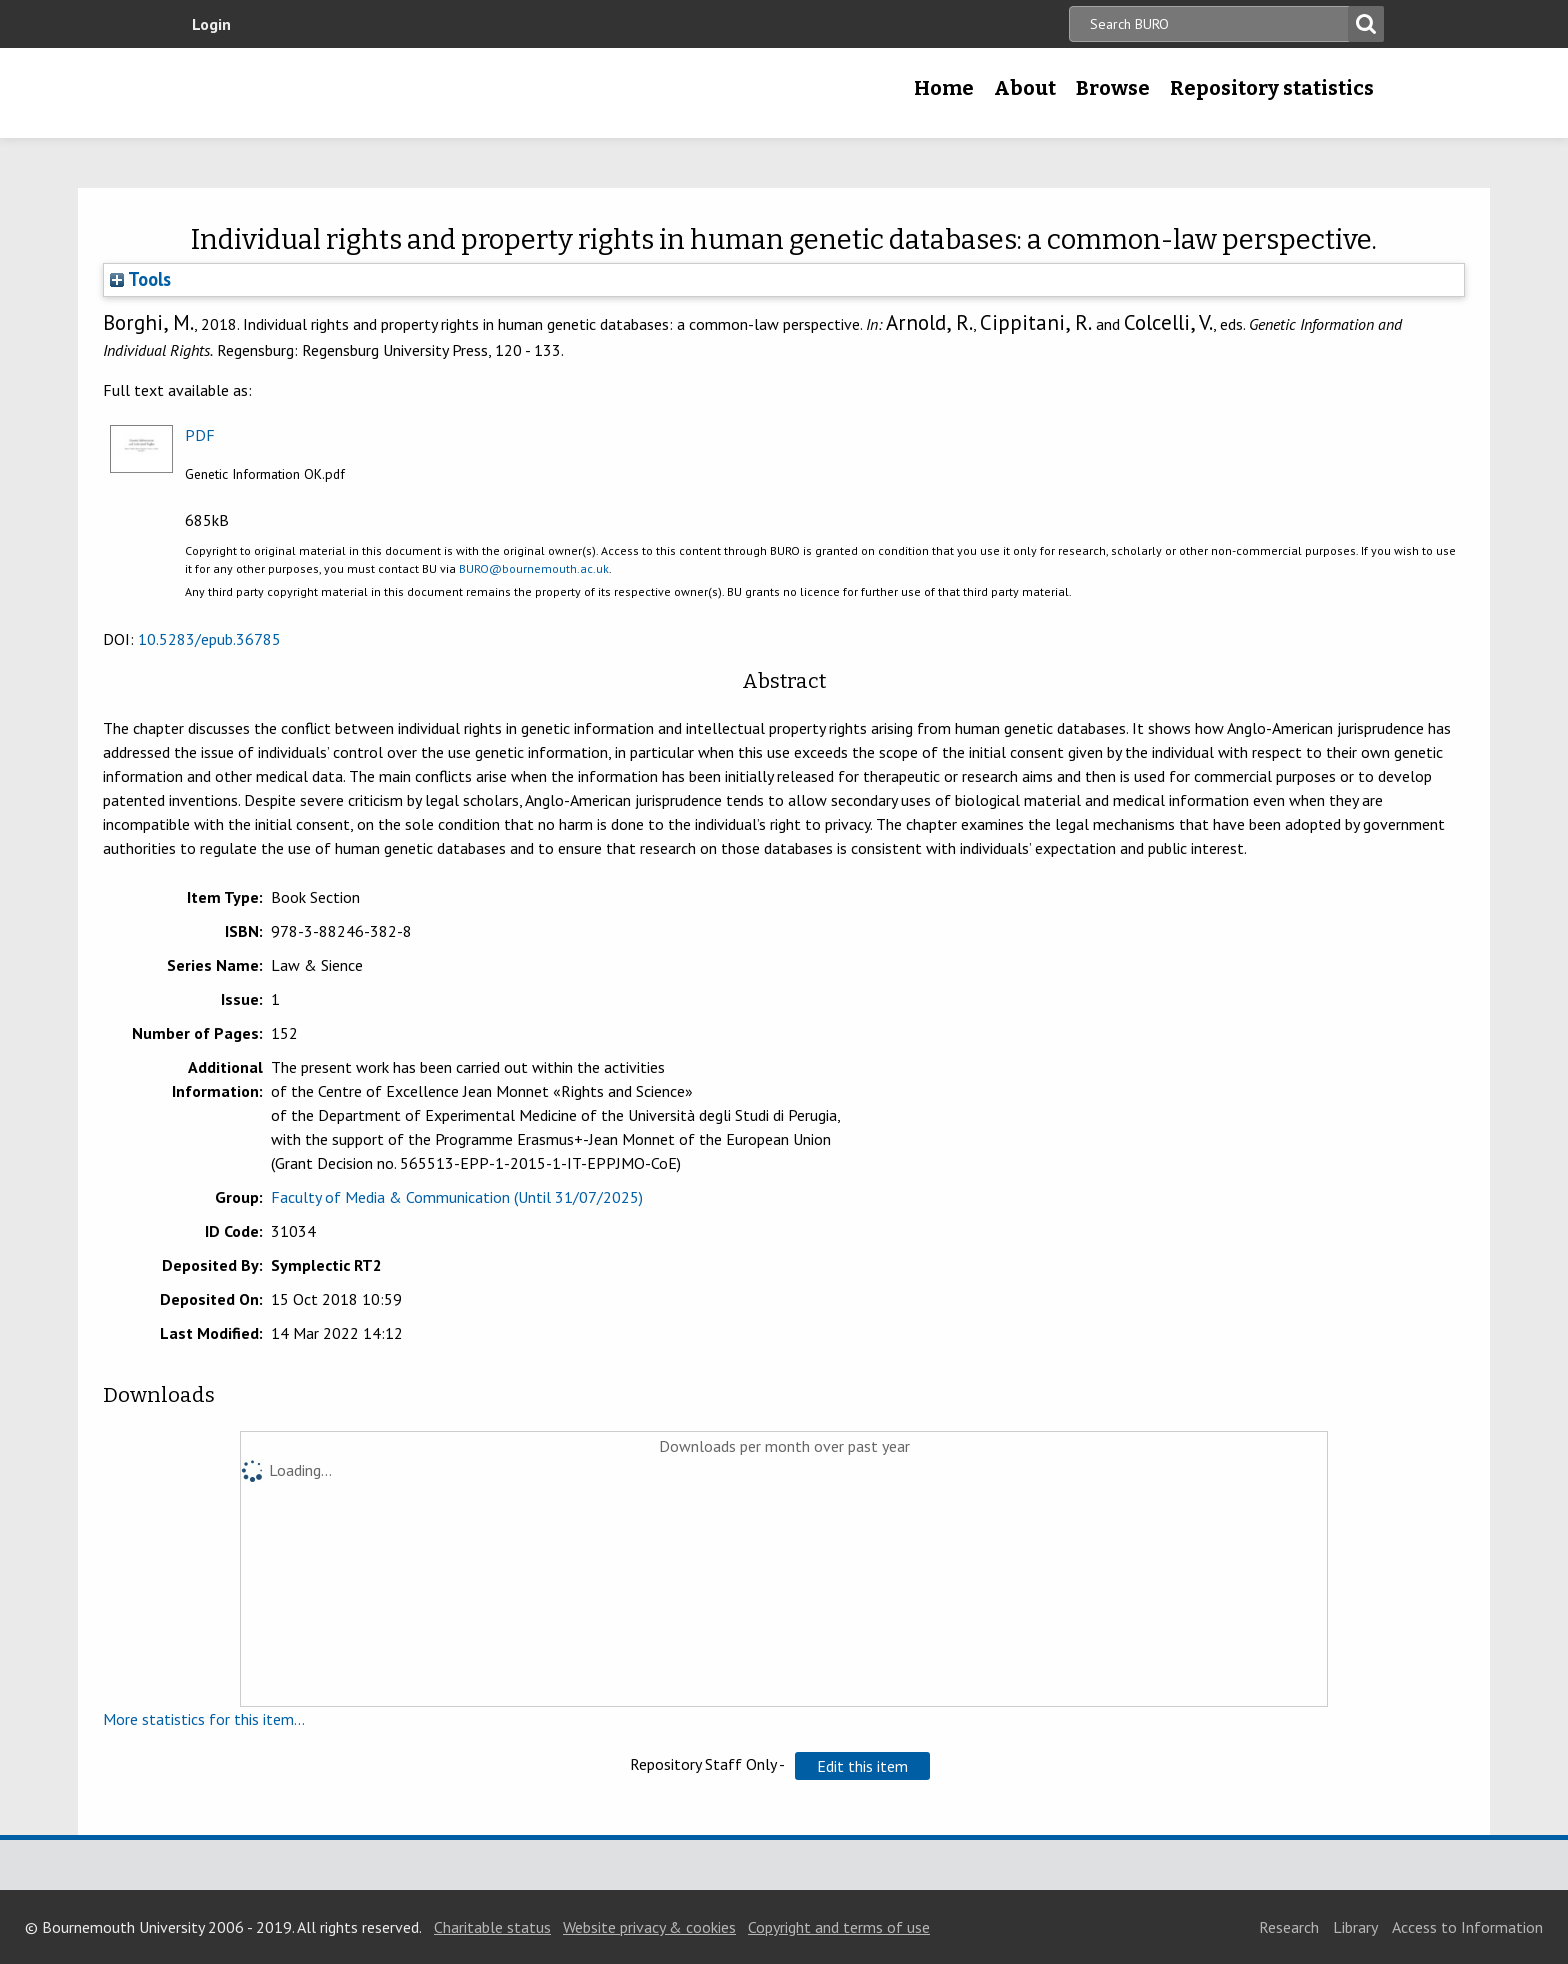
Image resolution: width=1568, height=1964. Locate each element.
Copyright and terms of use (839, 1927)
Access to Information (1467, 1927)
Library (1355, 1927)
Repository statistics (1272, 88)
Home (944, 88)
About (1025, 88)
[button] (862, 1766)
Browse (1113, 88)
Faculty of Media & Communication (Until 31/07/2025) (457, 1197)
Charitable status (492, 1927)
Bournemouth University (324, 93)
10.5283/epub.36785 (209, 639)
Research (1289, 1927)
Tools (140, 279)
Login (211, 24)
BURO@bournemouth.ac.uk (534, 568)
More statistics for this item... (204, 1719)
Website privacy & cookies (649, 1927)
